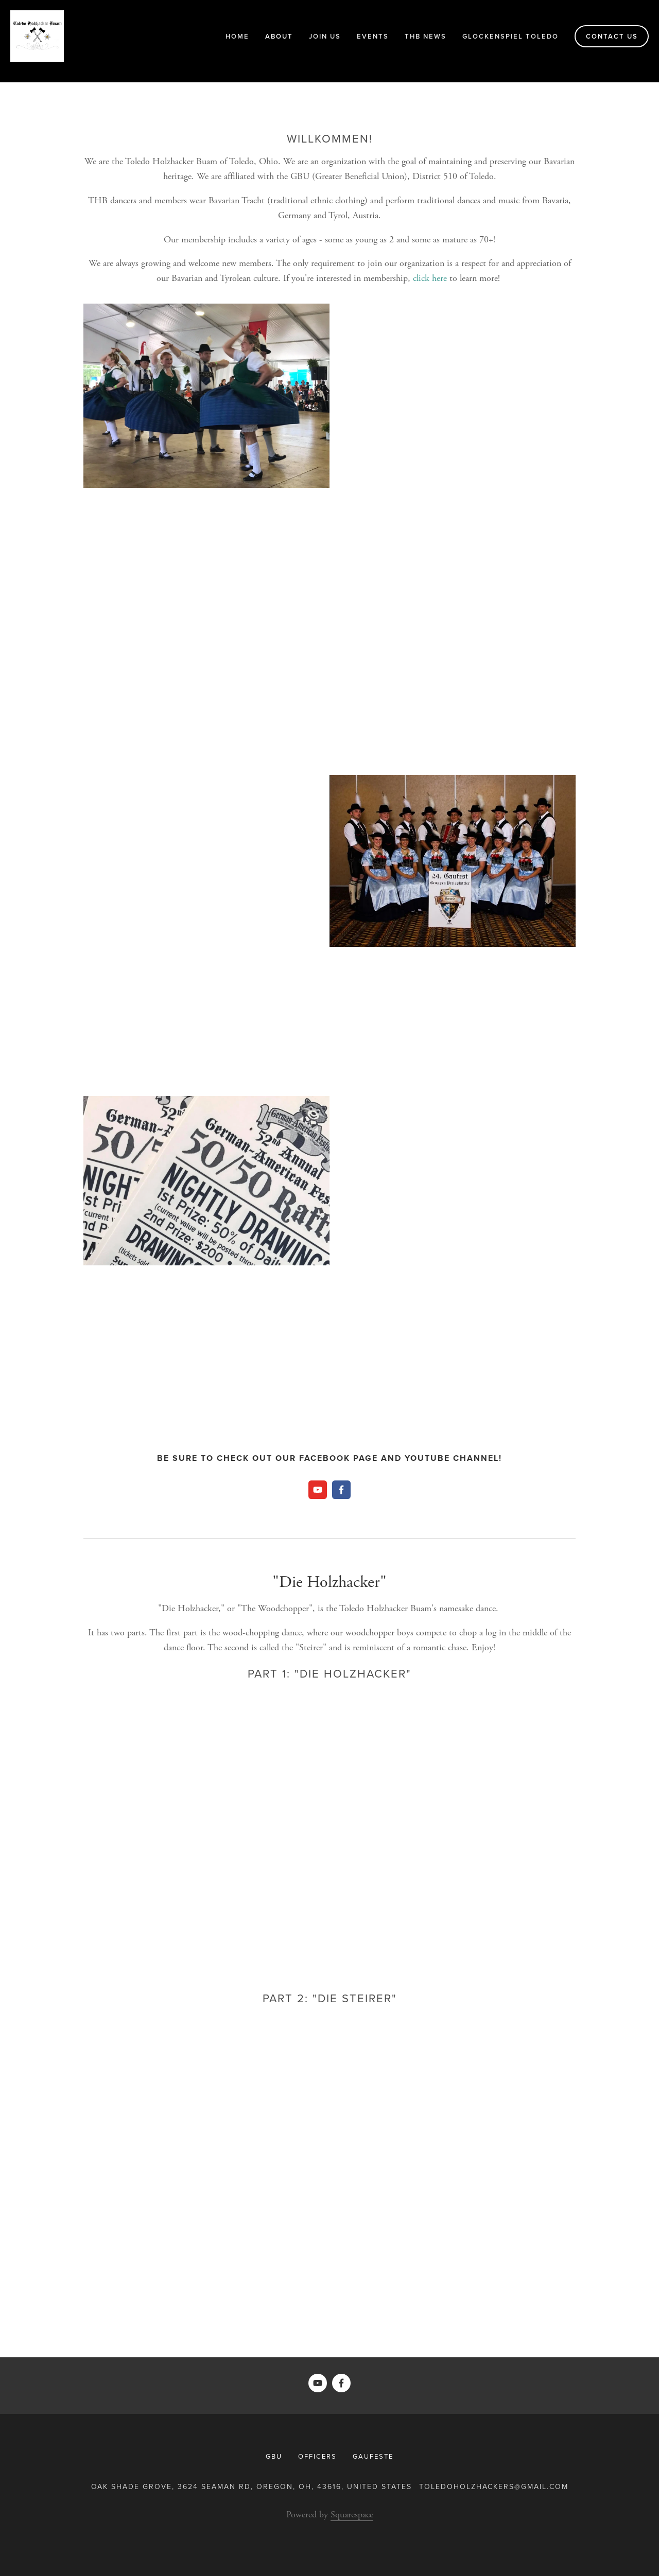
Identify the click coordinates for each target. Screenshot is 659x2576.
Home (237, 36)
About (279, 36)
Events (373, 36)
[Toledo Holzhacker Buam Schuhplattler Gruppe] (341, 1489)
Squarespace (352, 2514)
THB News (425, 36)
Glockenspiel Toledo (510, 36)
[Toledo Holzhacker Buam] (317, 1489)
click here (430, 278)
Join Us (325, 36)
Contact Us (612, 36)
